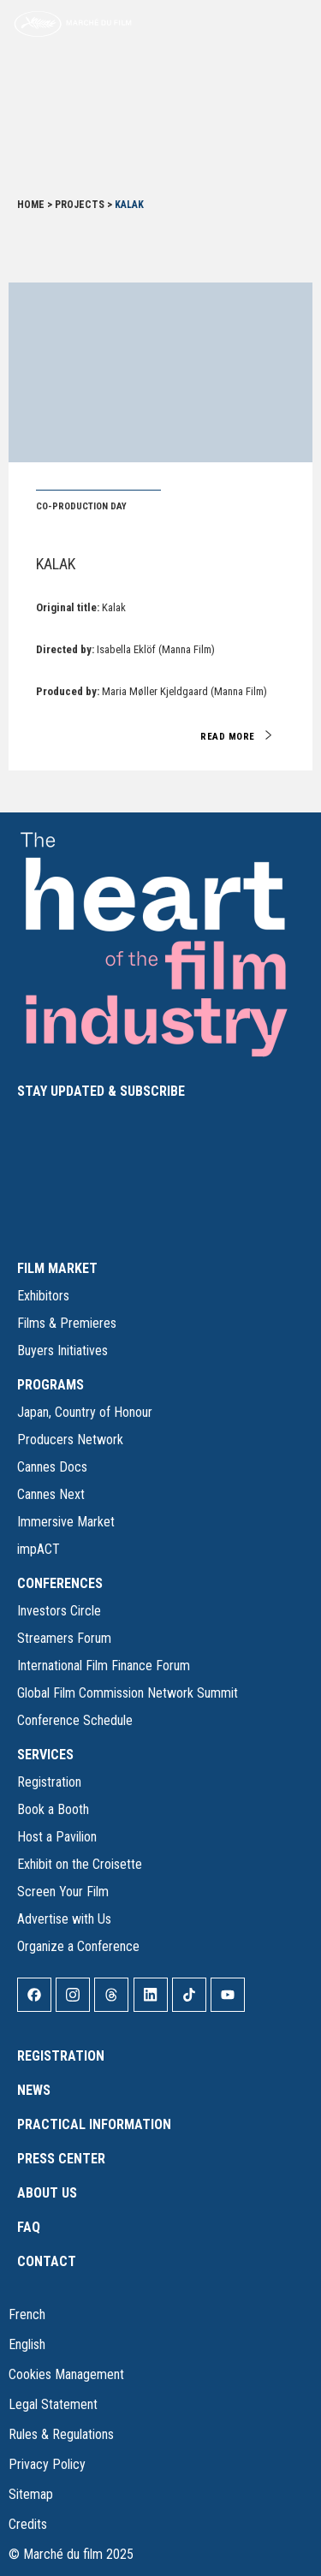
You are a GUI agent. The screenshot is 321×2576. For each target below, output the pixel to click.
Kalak (55, 564)
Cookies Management (66, 2374)
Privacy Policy (47, 2464)
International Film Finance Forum (103, 1665)
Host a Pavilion (57, 1837)
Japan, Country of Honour (84, 1412)
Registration (49, 1782)
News (34, 2090)
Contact (46, 2261)
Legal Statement (53, 2404)
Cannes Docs (52, 1467)
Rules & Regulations (61, 2434)
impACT (38, 1549)
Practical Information (94, 2124)
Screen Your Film (63, 1891)
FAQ (28, 2227)
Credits (28, 2524)
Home (31, 205)
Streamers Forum (64, 1638)
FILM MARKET (57, 1268)
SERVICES (45, 1754)
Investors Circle (59, 1611)
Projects (79, 205)
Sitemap (31, 2494)
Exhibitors (43, 1296)
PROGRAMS (50, 1385)
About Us (47, 2193)
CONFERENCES (60, 1583)
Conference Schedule (75, 1720)
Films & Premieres (66, 1323)
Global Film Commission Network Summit (127, 1693)
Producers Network (70, 1439)
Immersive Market (66, 1522)
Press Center (61, 2159)
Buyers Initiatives (62, 1350)
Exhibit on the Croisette (79, 1864)
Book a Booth (53, 1809)
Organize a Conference (78, 1946)
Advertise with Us (64, 1919)
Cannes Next (51, 1494)
